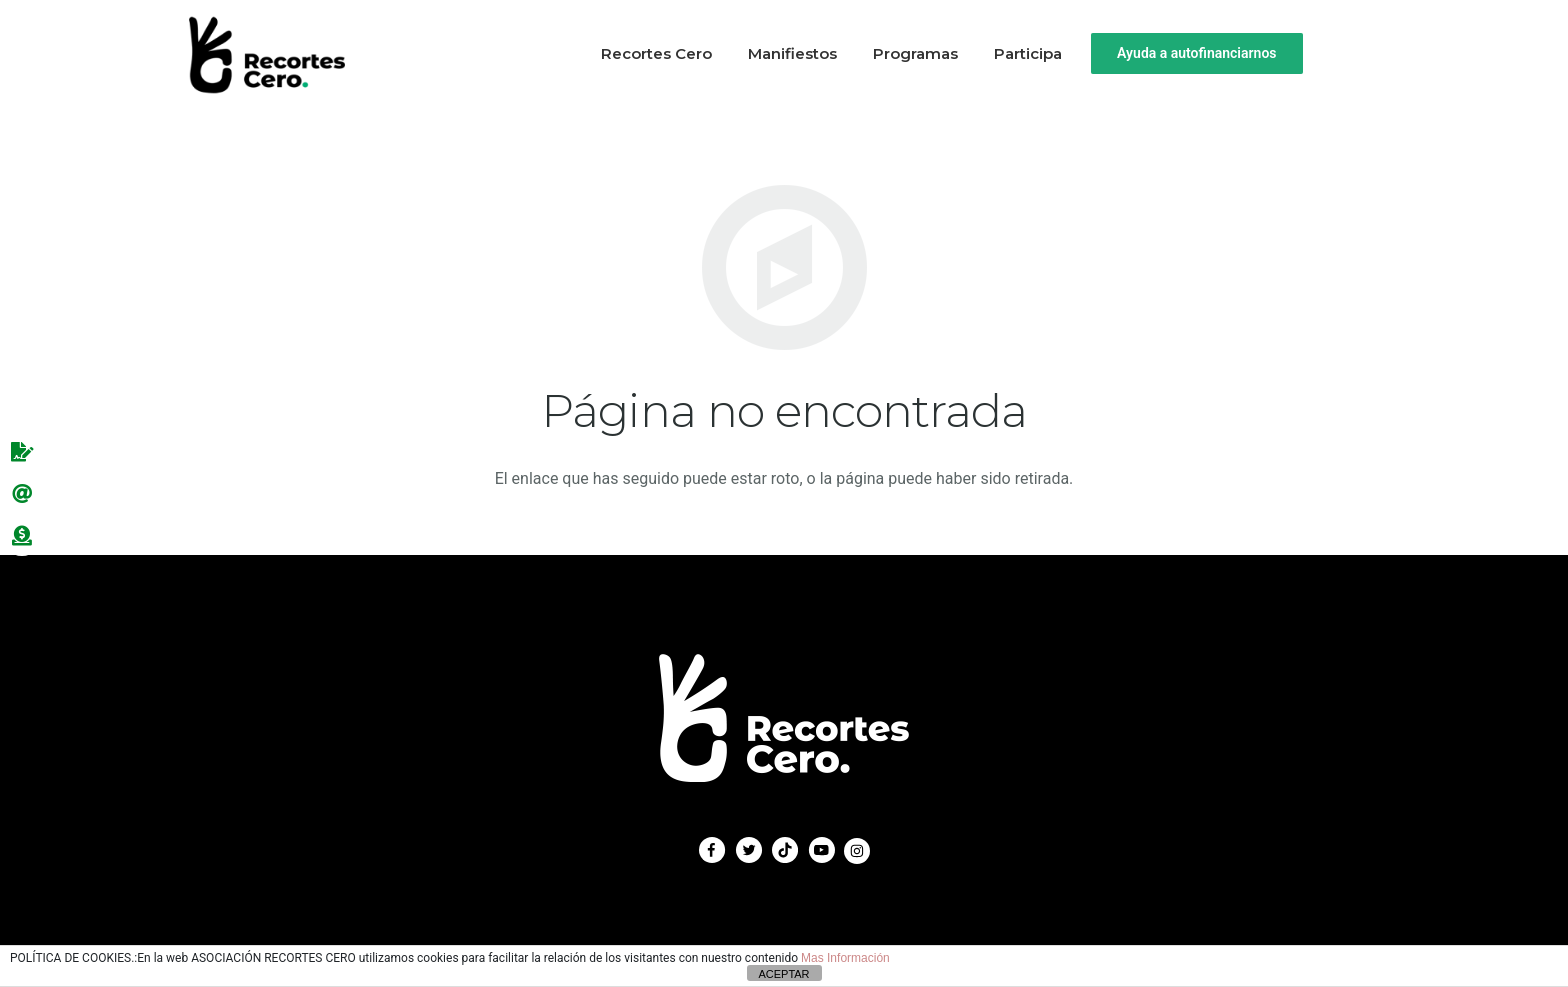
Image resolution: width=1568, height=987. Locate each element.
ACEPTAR (783, 974)
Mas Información (845, 958)
